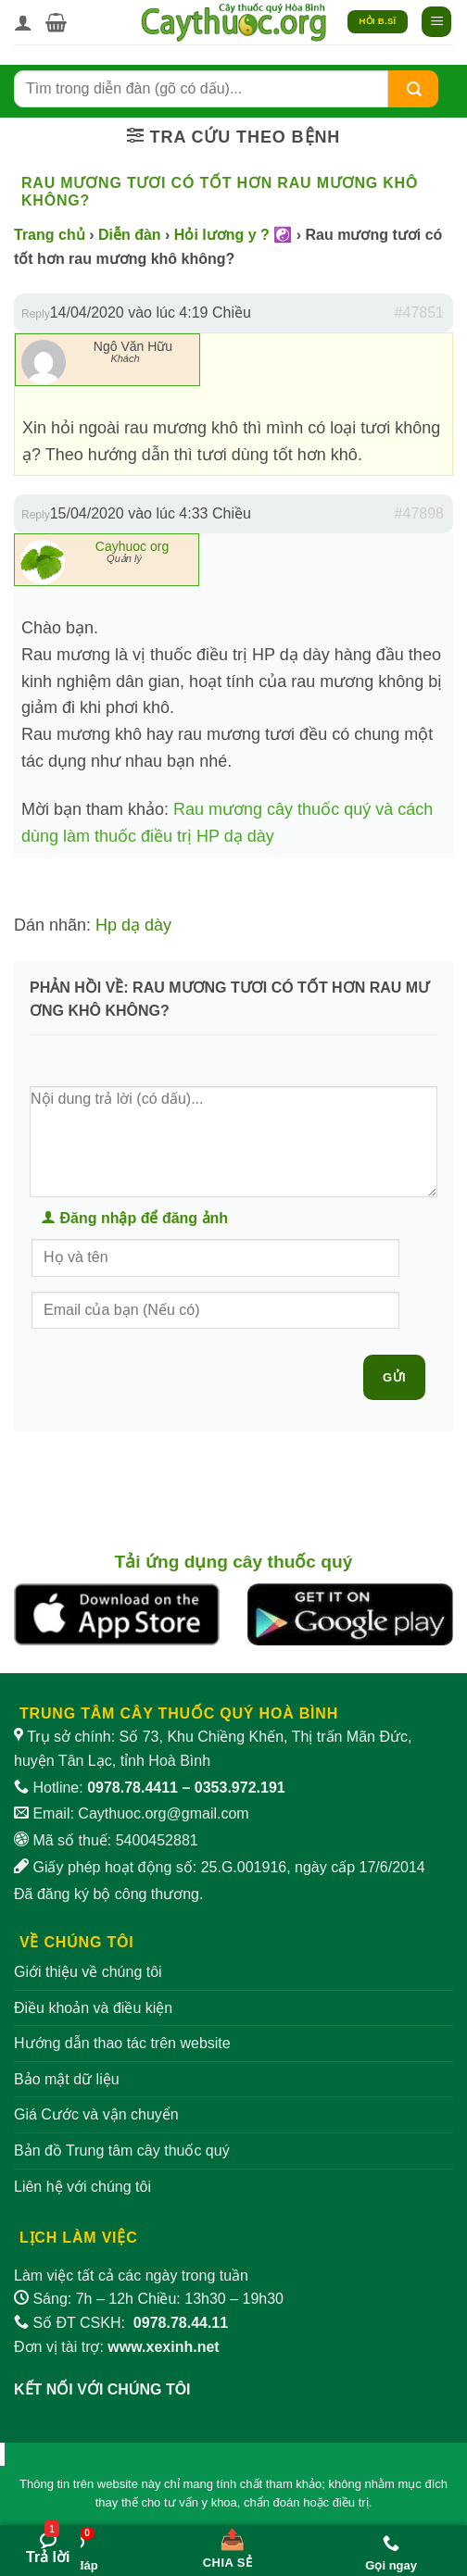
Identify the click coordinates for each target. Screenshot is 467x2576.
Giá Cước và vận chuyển (96, 2114)
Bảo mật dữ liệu (67, 2079)
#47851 (419, 312)
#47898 (419, 513)
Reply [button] (35, 313)
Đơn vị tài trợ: (117, 2347)
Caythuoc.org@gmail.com (163, 1813)
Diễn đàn (129, 235)
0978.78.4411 (132, 1787)
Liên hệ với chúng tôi (82, 2187)
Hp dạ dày (133, 925)
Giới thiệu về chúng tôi (88, 1972)
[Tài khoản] (23, 22)
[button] (56, 22)
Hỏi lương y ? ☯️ (233, 235)
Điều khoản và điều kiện (93, 2008)
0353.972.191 (240, 1787)
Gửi (394, 1377)
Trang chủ (49, 235)
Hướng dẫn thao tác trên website (122, 2043)
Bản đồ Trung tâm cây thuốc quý (122, 2150)
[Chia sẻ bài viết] (228, 2544)
